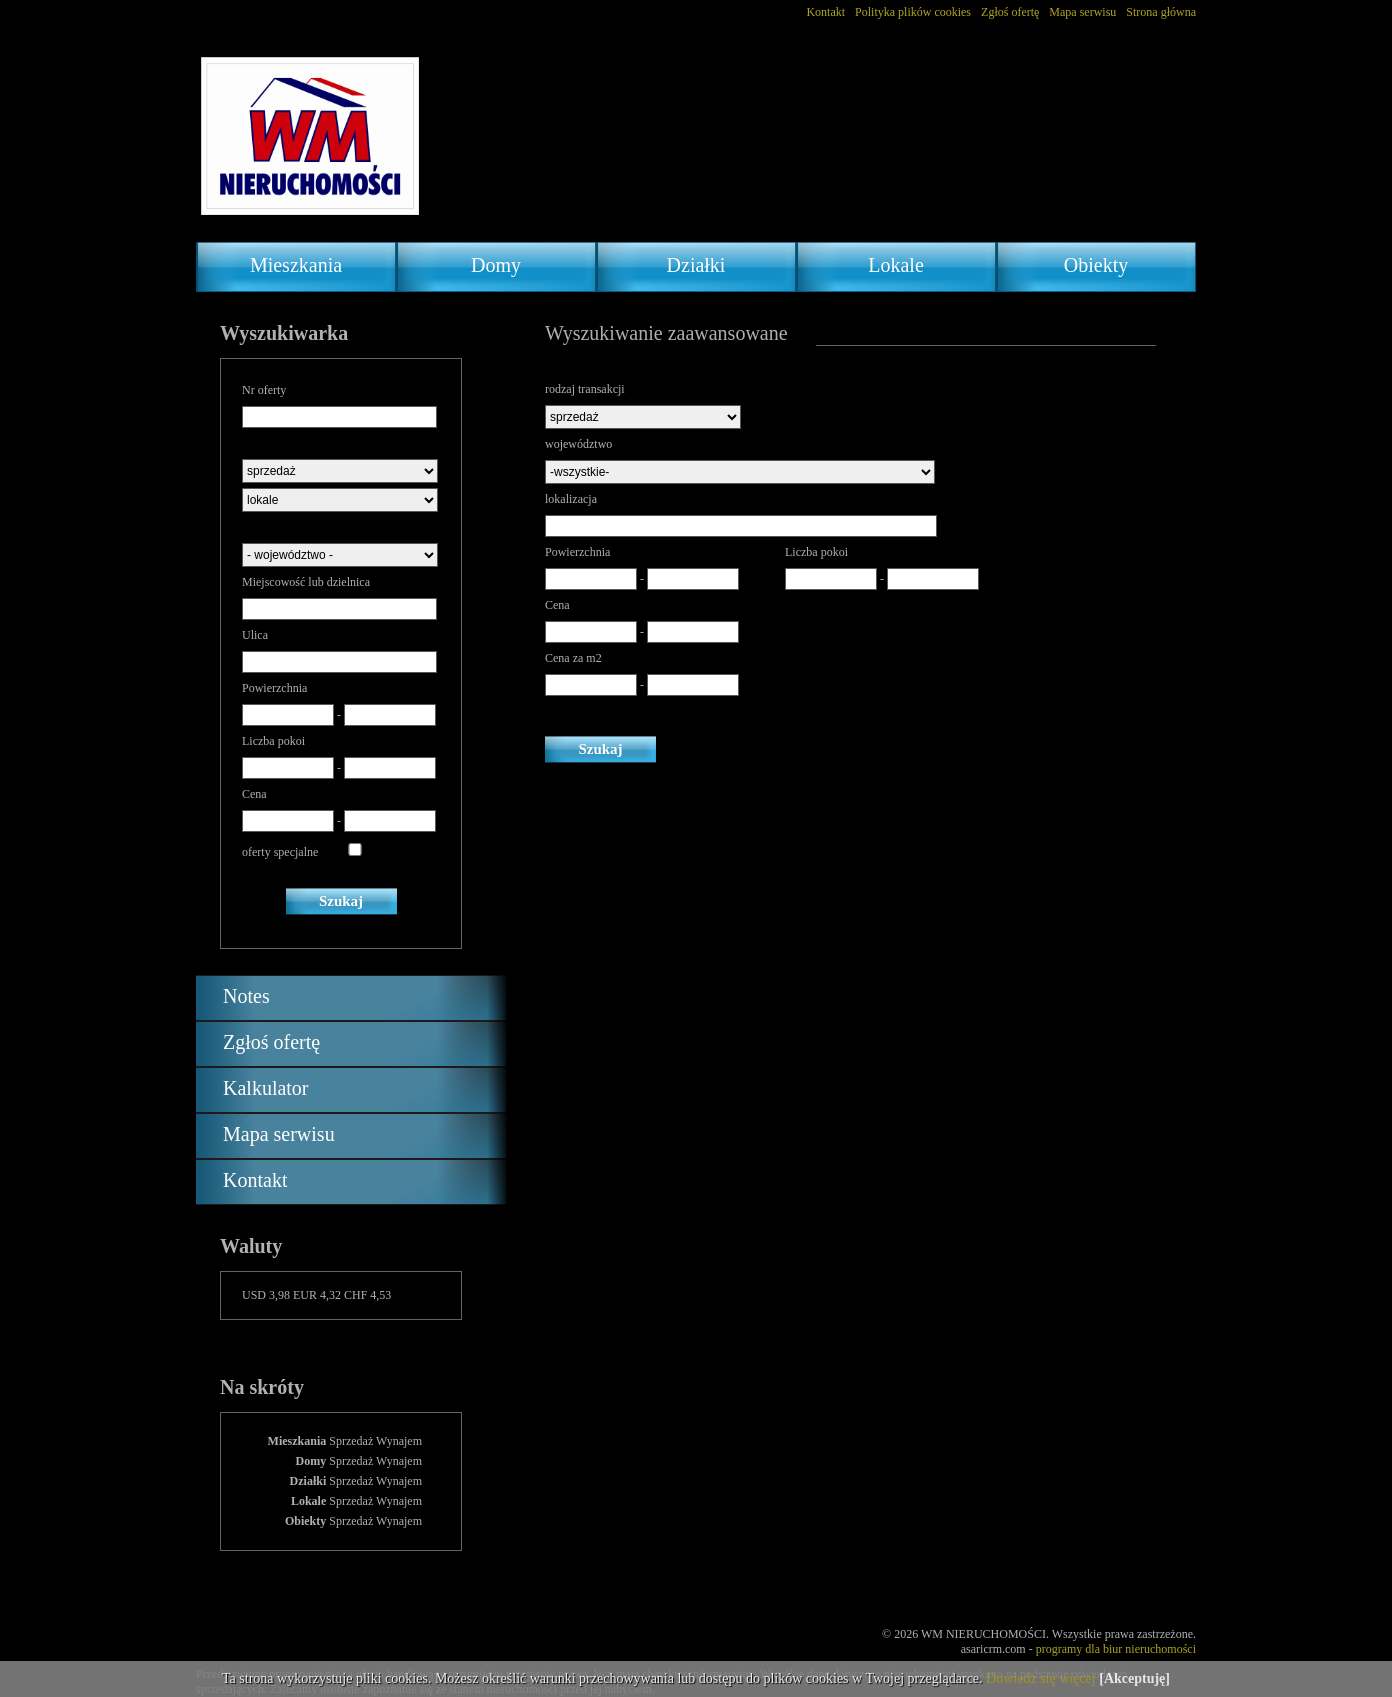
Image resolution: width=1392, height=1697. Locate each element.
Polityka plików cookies (913, 12)
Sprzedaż (351, 1441)
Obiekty (1096, 265)
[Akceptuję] (1134, 1678)
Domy (496, 265)
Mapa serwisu (1082, 12)
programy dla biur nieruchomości (1116, 1649)
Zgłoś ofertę (1010, 12)
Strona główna (1161, 12)
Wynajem (399, 1441)
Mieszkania (296, 265)
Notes (246, 996)
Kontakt (825, 12)
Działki (696, 265)
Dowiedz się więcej (1041, 1678)
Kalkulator (266, 1088)
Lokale (896, 265)
